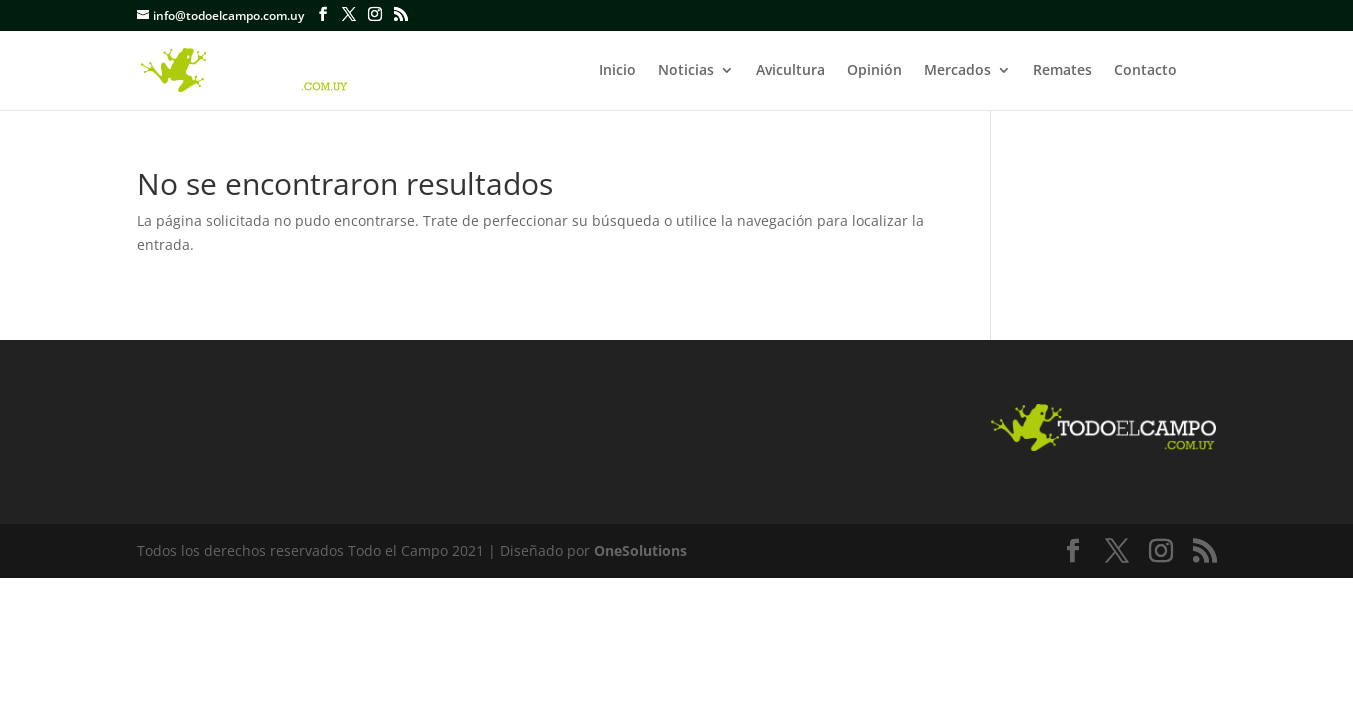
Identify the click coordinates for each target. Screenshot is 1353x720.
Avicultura (790, 71)
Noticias (686, 71)
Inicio (617, 71)
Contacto (1145, 71)
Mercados (957, 71)
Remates (1062, 71)
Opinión (874, 71)
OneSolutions (640, 550)
